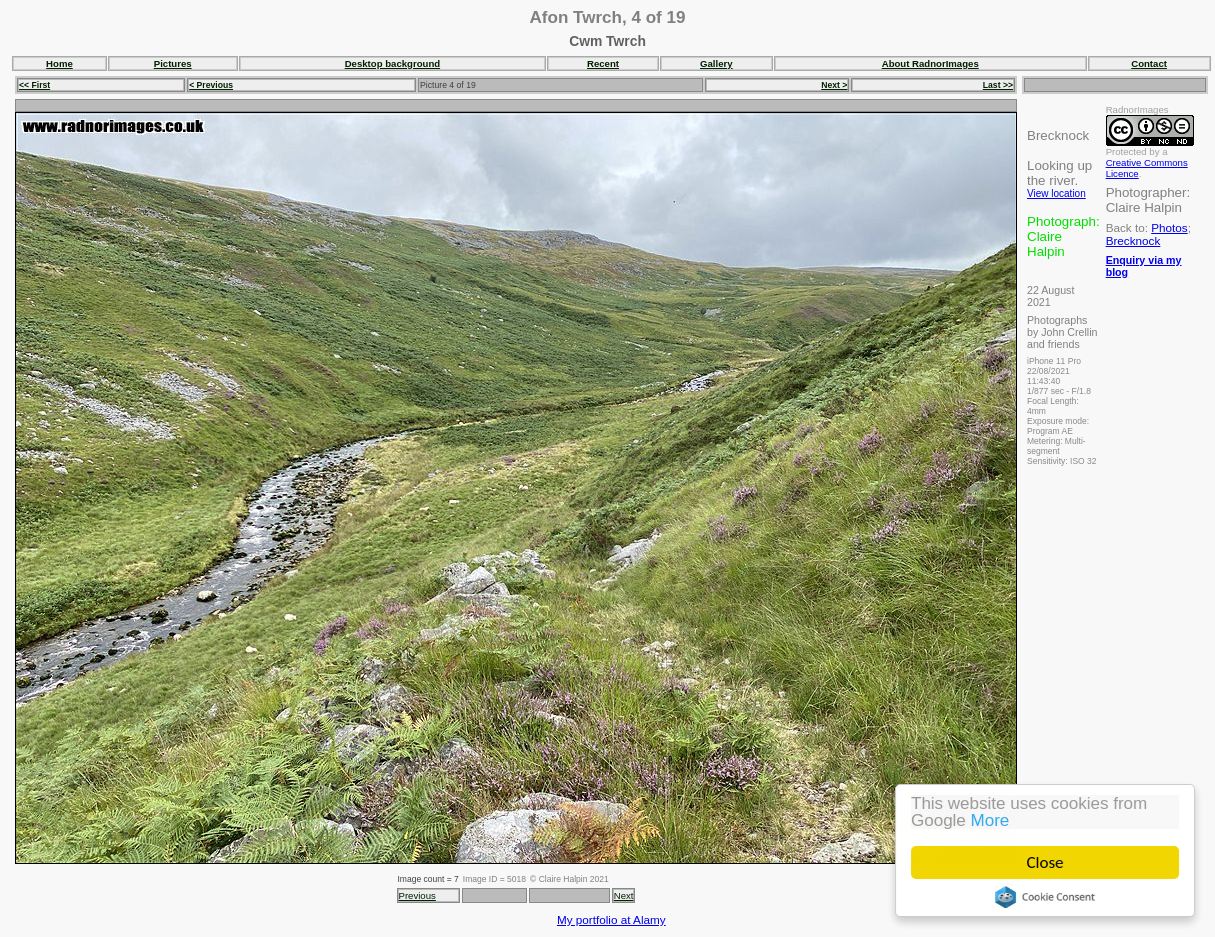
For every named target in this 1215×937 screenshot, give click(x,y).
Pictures (173, 63)
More (990, 820)
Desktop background (392, 63)
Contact (1149, 63)
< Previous (211, 85)
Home (59, 63)
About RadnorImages (930, 63)
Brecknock (1133, 240)
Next (624, 895)
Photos (1169, 227)
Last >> (998, 85)
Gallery (716, 63)
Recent (603, 63)
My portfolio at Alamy (611, 919)
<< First (34, 85)
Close (1045, 862)
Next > (834, 85)
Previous (417, 895)
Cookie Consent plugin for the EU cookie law (1045, 897)
